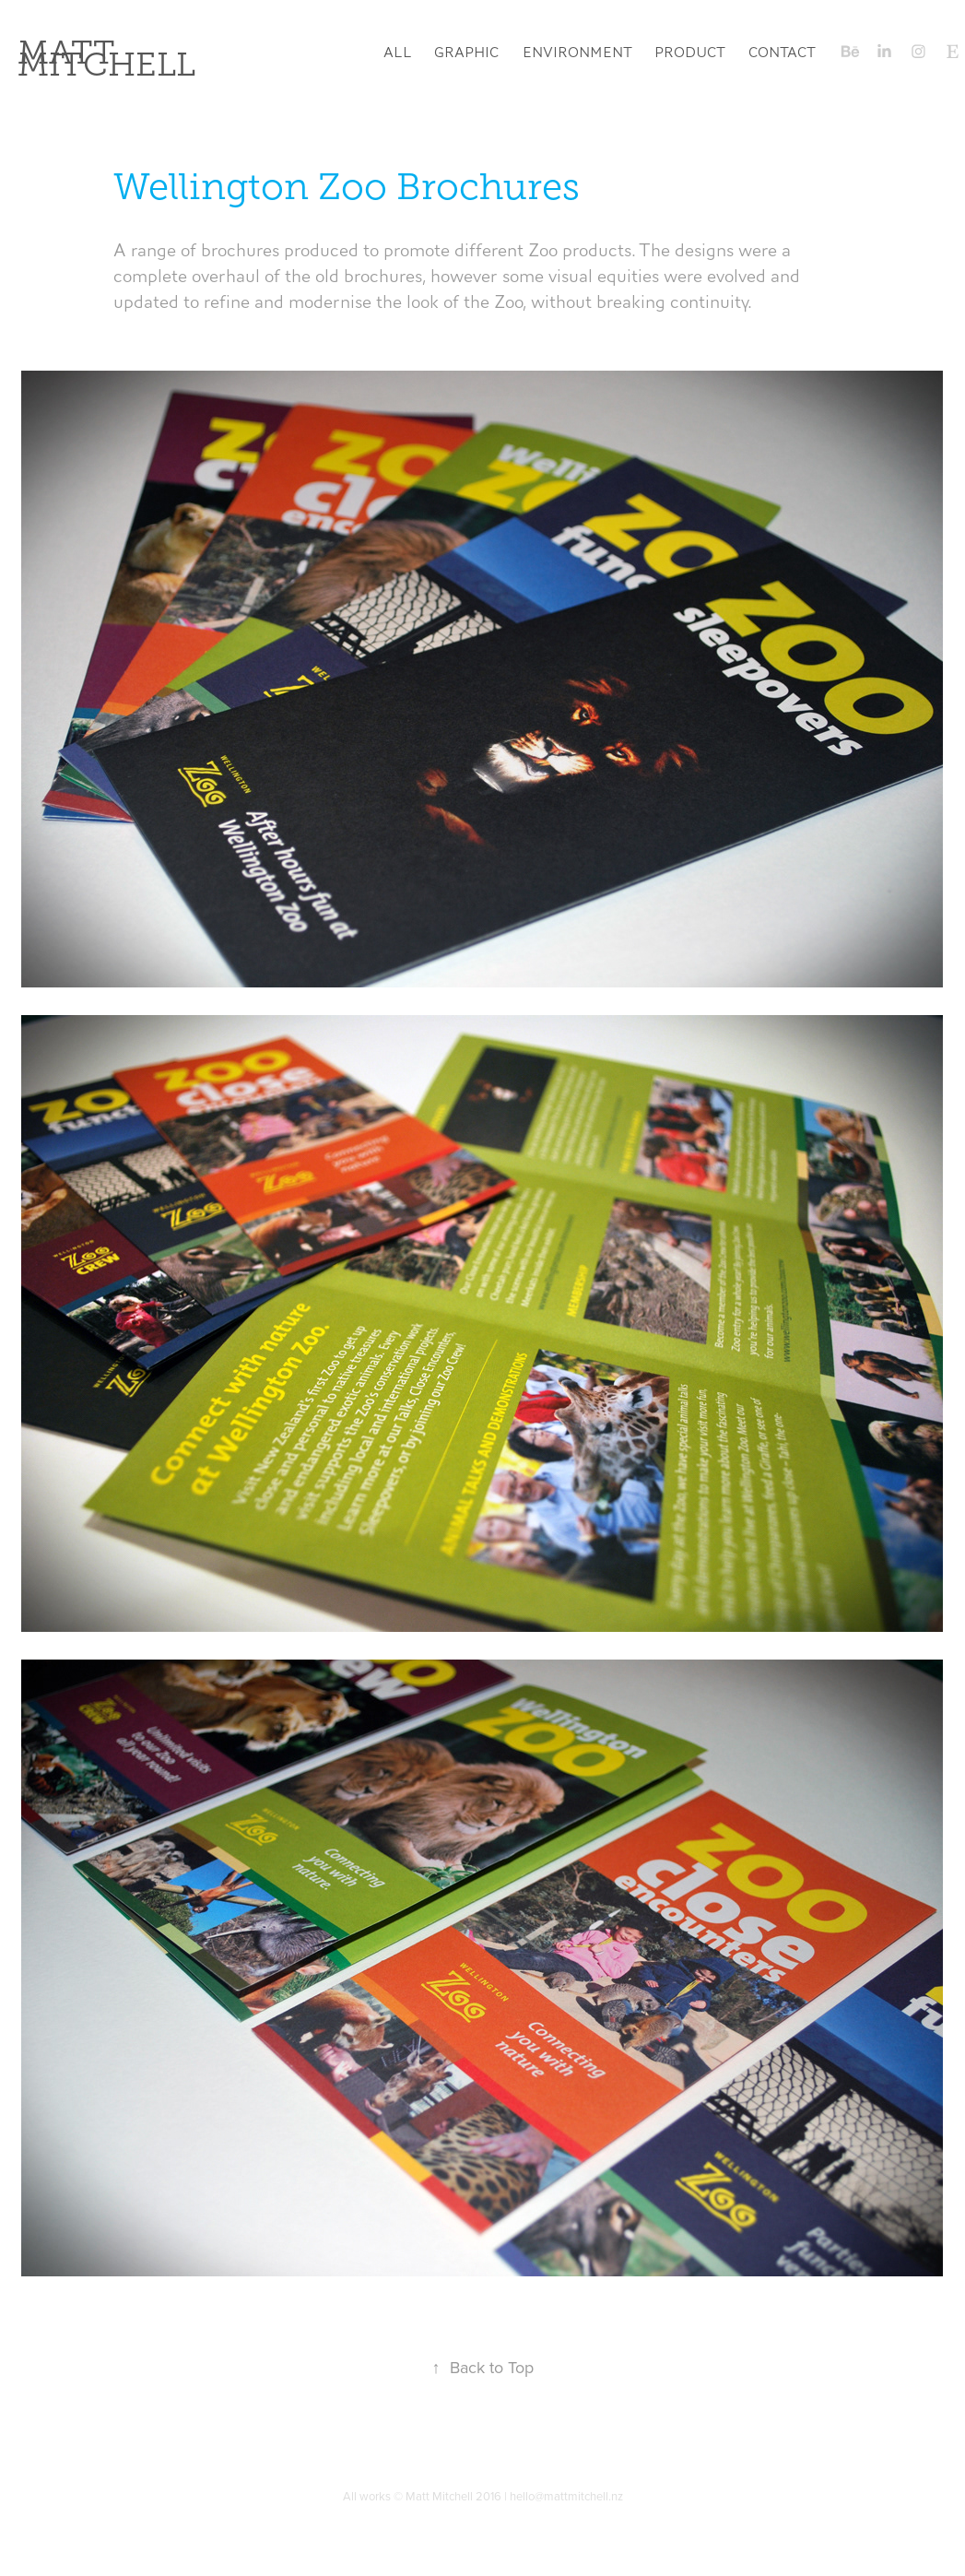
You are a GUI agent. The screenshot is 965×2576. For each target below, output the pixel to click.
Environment (577, 52)
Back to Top (483, 2367)
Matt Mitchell (106, 58)
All (397, 52)
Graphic (467, 52)
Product (689, 52)
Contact (782, 52)
